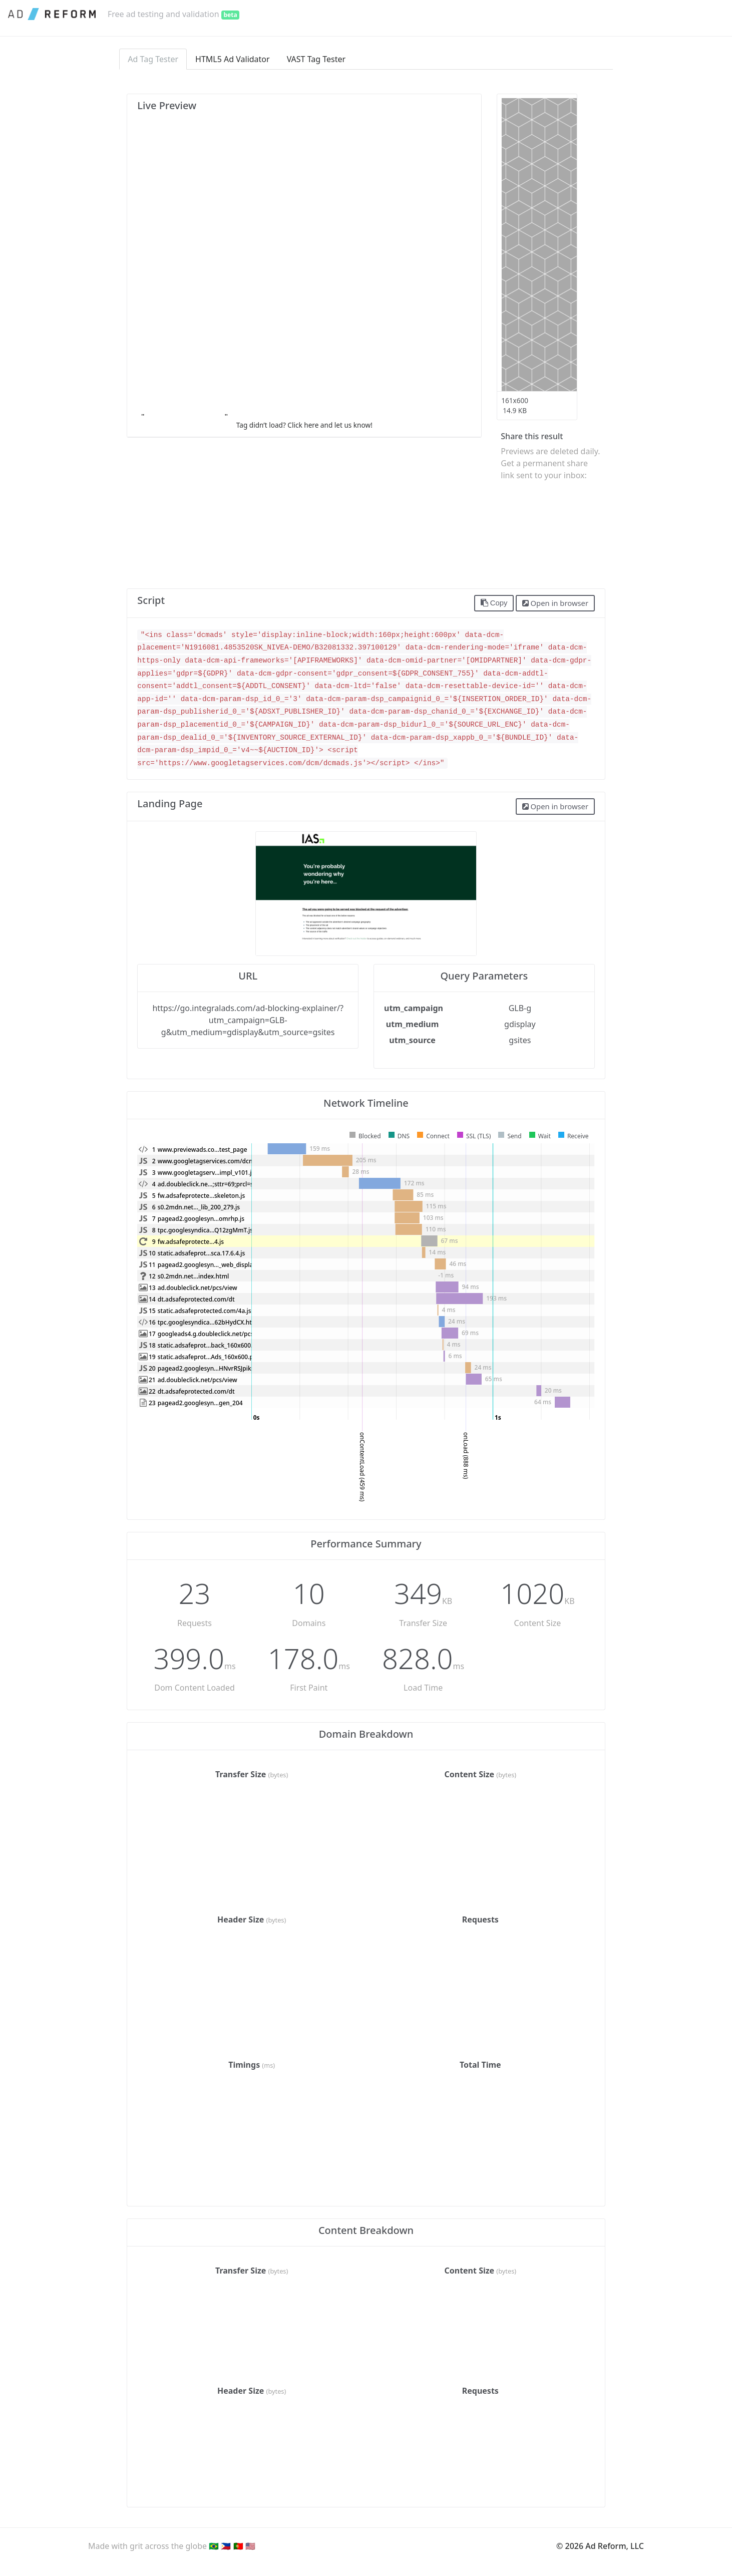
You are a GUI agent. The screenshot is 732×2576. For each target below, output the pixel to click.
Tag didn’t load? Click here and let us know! (304, 425)
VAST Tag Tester (316, 59)
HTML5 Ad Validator (232, 59)
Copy (494, 603)
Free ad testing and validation (173, 14)
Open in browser (555, 603)
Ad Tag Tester (153, 59)
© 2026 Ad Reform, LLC (600, 2545)
